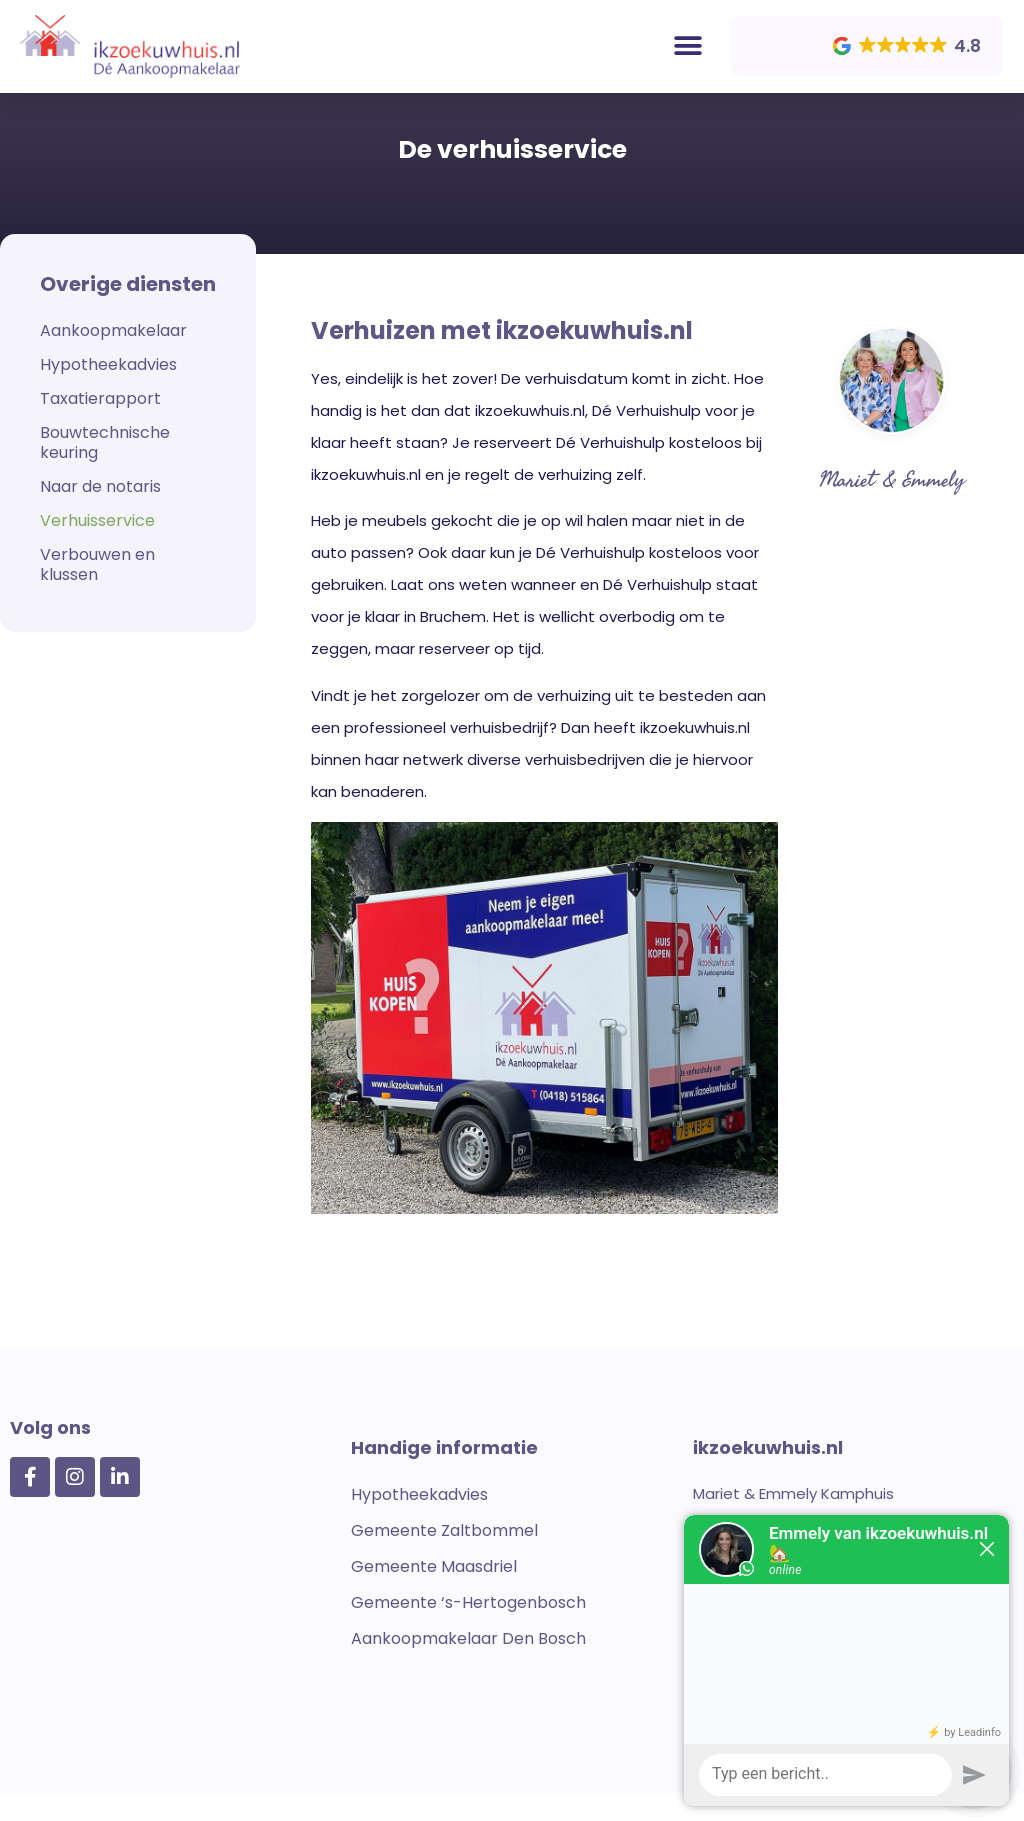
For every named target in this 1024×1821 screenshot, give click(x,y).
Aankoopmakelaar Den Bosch (468, 1666)
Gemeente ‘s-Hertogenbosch (468, 1630)
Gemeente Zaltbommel (444, 1558)
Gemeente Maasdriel (434, 1594)
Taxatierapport (100, 426)
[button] (687, 46)
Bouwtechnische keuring (105, 470)
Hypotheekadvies (108, 392)
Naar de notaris (100, 514)
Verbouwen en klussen (97, 592)
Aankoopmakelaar (113, 358)
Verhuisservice (97, 548)
